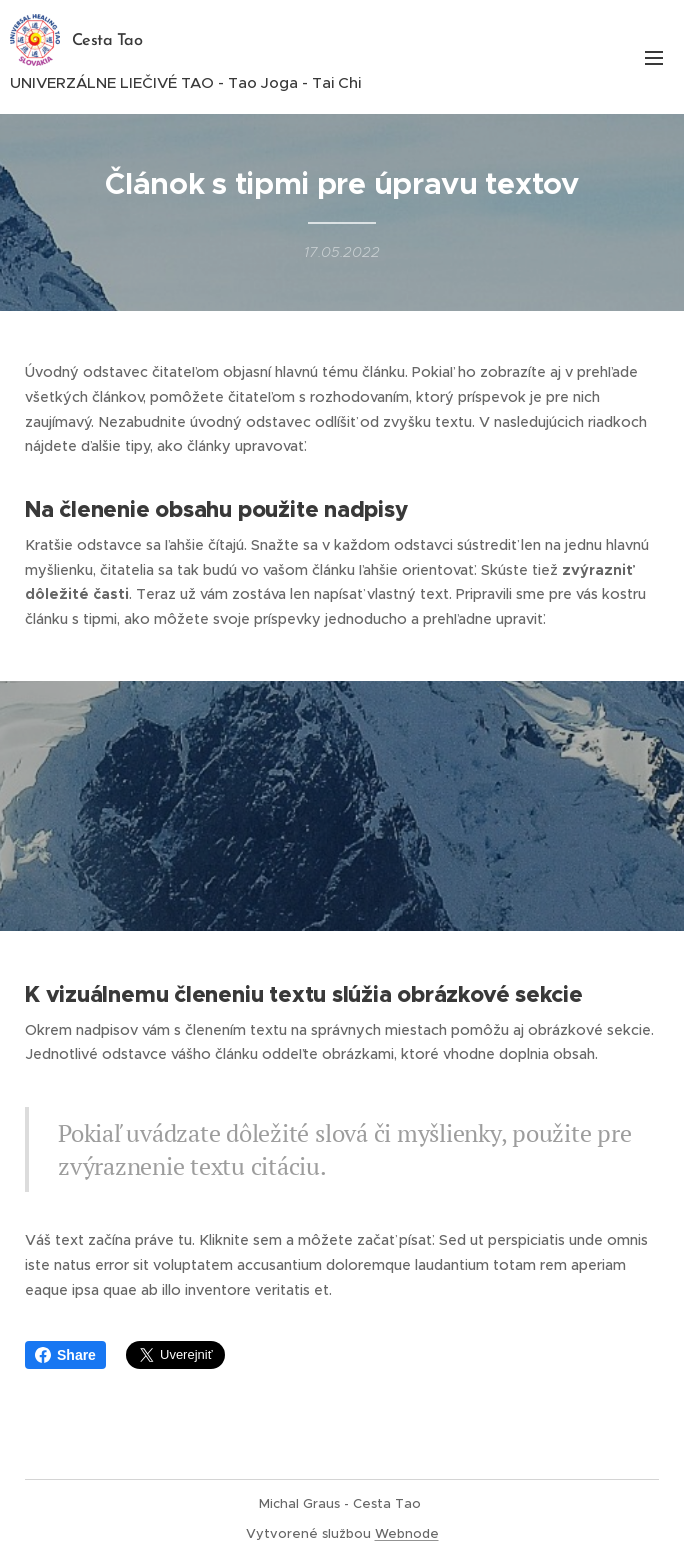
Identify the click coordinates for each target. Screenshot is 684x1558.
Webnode (407, 1533)
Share (65, 1355)
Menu (654, 58)
